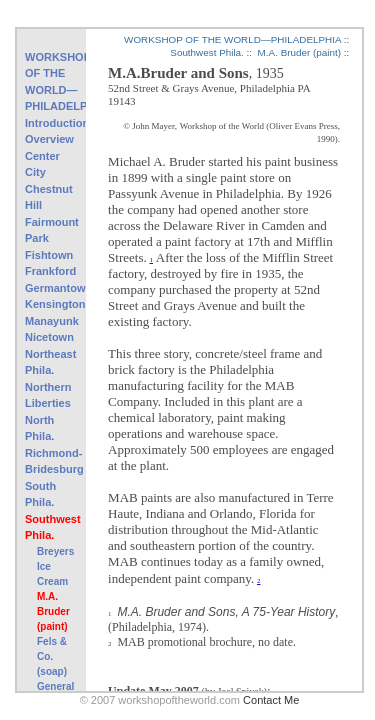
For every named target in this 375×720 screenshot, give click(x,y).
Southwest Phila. (51, 527)
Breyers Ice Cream (55, 566)
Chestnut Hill (49, 197)
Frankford (50, 271)
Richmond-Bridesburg (51, 461)
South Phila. (40, 494)
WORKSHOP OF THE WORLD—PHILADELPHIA (51, 82)
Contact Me (271, 700)
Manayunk (51, 321)
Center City (42, 164)
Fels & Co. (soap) (52, 656)
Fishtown (49, 255)
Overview (49, 139)
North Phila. (39, 428)
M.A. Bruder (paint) (53, 611)
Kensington (51, 304)
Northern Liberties (48, 395)
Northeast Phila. (50, 362)
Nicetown (49, 337)
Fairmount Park (51, 230)
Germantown (51, 288)
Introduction (51, 123)
